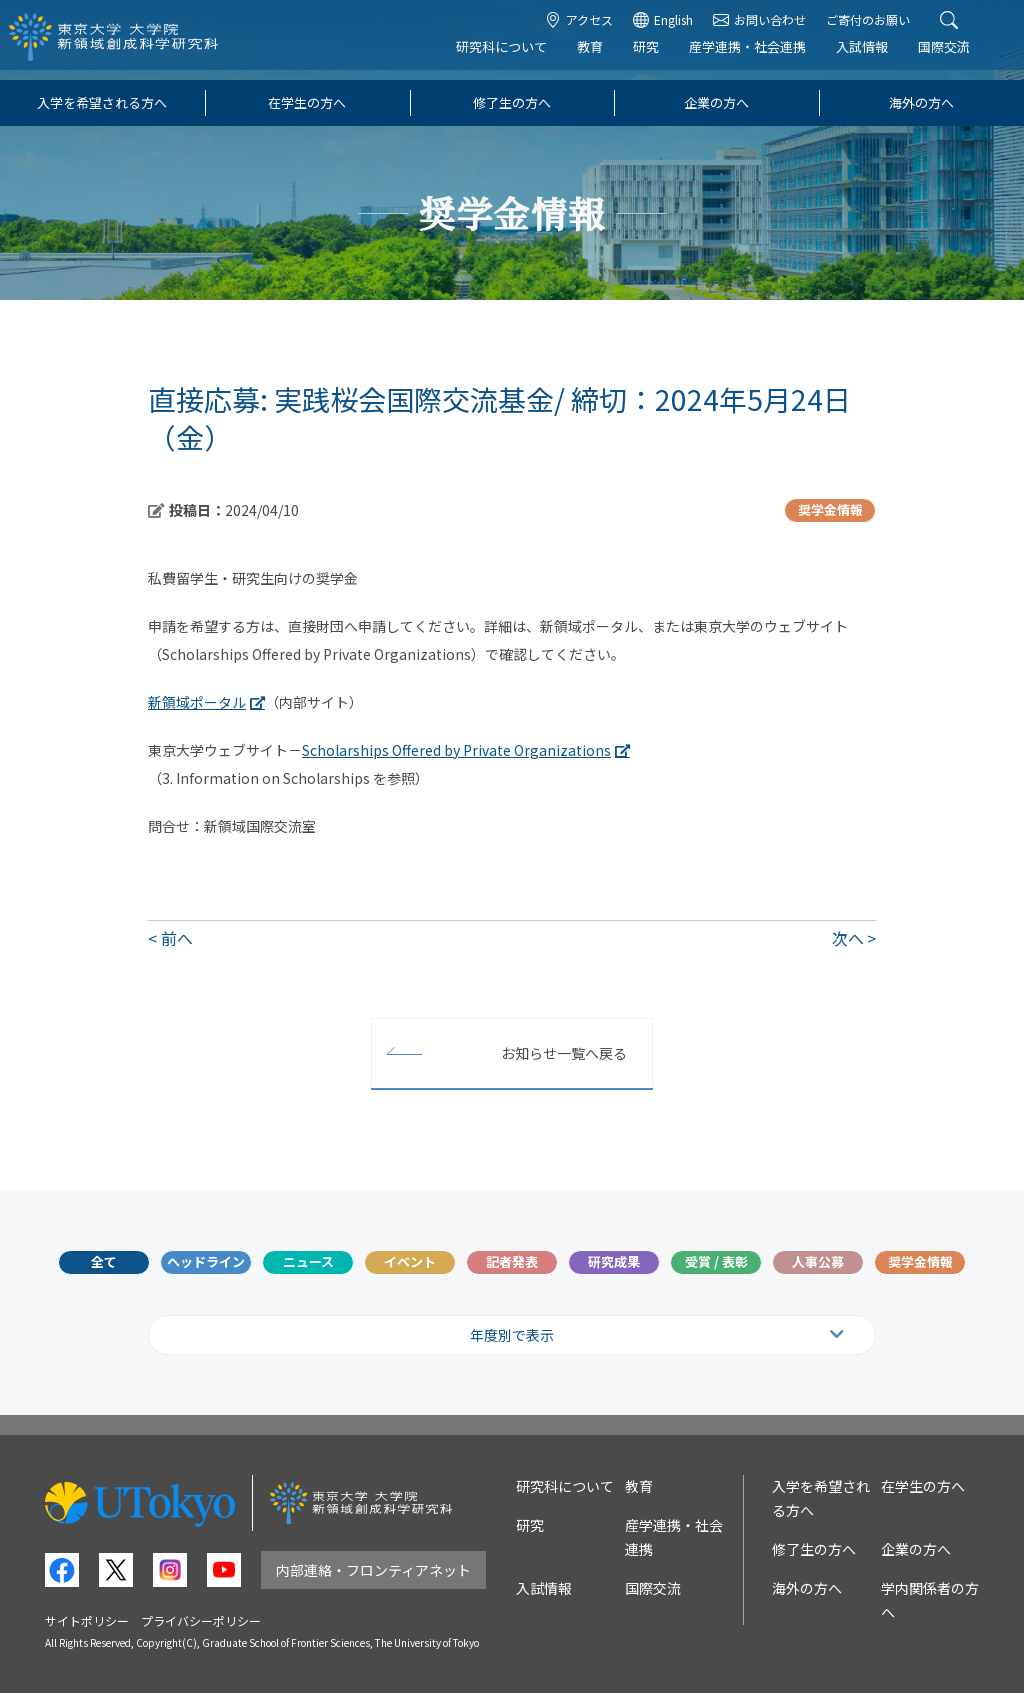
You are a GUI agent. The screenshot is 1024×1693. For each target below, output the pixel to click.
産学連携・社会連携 (761, 56)
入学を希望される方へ (102, 102)
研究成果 (614, 1261)
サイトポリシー (87, 1620)
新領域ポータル (197, 702)
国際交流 (958, 56)
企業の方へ (716, 102)
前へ (177, 938)
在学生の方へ (307, 102)
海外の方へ (921, 102)
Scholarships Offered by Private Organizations (456, 750)
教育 (604, 56)
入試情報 (876, 56)
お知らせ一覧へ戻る (564, 1053)
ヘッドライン (206, 1261)
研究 (660, 56)
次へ (848, 938)
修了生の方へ (512, 102)
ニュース (308, 1261)
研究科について (515, 56)
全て (104, 1261)
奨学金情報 (920, 1261)
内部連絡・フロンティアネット (373, 1570)
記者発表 (512, 1261)
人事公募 (818, 1261)
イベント (410, 1261)
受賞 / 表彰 (716, 1261)
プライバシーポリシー (201, 1620)
